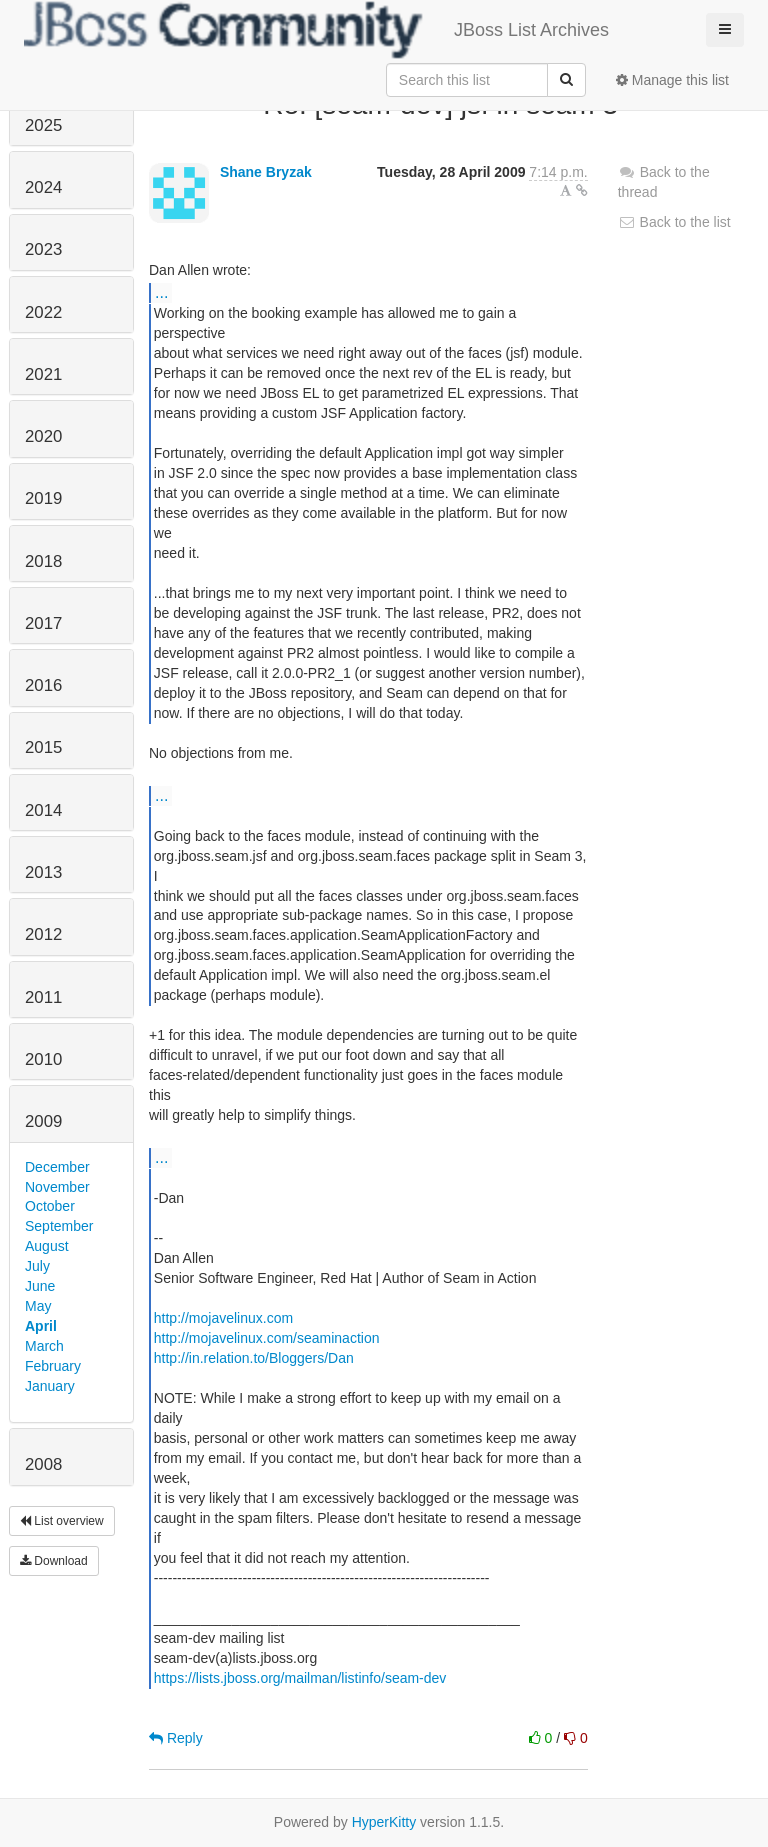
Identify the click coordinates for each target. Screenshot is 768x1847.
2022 (43, 312)
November (57, 1187)
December (57, 1167)
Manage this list (672, 80)
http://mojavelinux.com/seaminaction (267, 1338)
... (161, 292)
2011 (43, 997)
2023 (43, 249)
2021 (43, 374)
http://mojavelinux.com (223, 1318)
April (41, 1326)
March (44, 1346)
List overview (62, 1521)
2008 (43, 1464)
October (50, 1206)
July (37, 1266)
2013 (43, 872)
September (59, 1226)
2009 (43, 1121)
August (47, 1246)
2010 (43, 1059)
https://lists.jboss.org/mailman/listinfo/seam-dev (300, 1678)
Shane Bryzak (266, 172)
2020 (43, 436)
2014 (43, 810)
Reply (176, 1738)
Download (54, 1561)
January (50, 1386)
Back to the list (674, 222)
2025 (43, 125)
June (40, 1286)
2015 (43, 747)
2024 (43, 187)
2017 (43, 623)
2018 (43, 561)
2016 (43, 685)
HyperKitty (384, 1822)
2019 (43, 498)
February (53, 1366)
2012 (43, 934)
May (38, 1306)
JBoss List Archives (316, 30)
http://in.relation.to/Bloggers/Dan (254, 1358)
